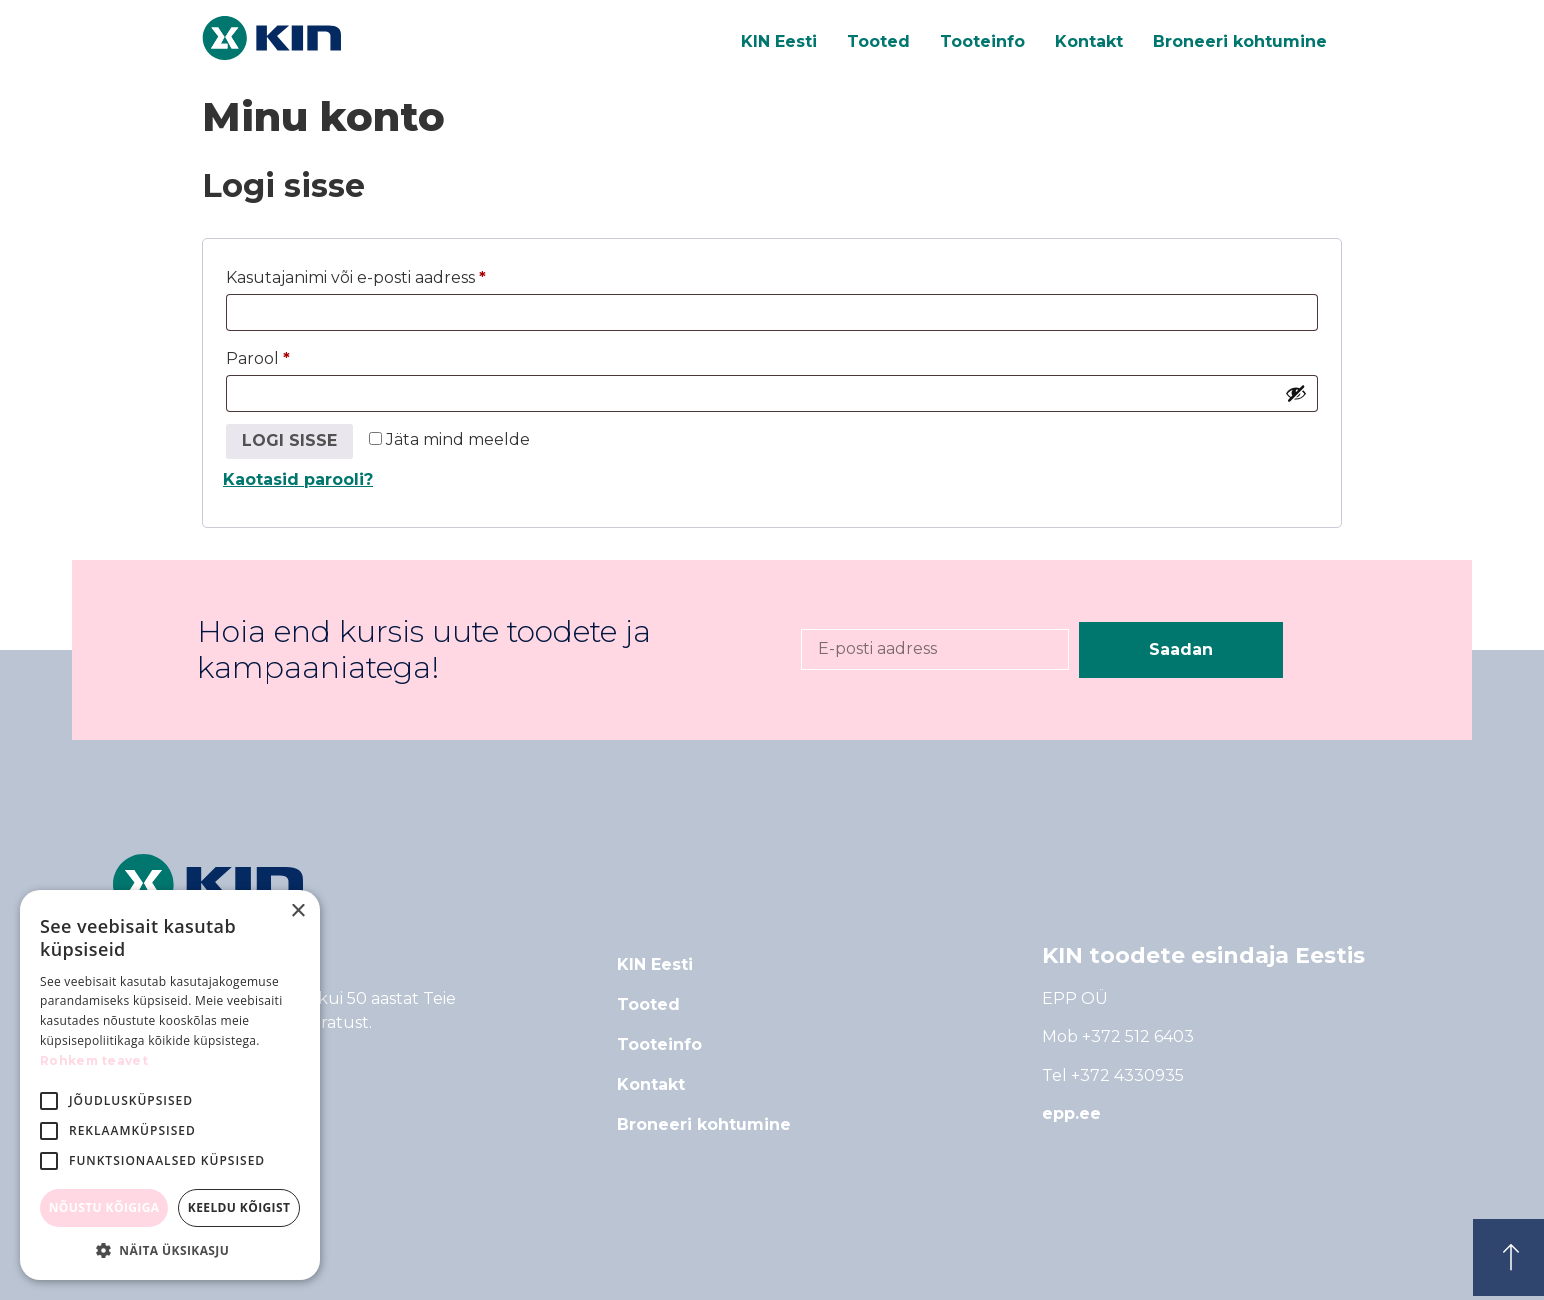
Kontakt (1089, 41)
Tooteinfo (982, 41)
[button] (170, 1250)
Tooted (878, 41)
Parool (290, 355)
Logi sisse (289, 440)
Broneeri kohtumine (1240, 41)
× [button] (297, 911)
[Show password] (1296, 393)
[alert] (170, 1085)
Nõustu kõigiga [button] (104, 1207)
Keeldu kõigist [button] (239, 1207)
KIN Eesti (779, 41)
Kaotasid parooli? (298, 479)
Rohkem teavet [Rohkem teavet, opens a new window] (94, 1060)
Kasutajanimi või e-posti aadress (388, 274)
